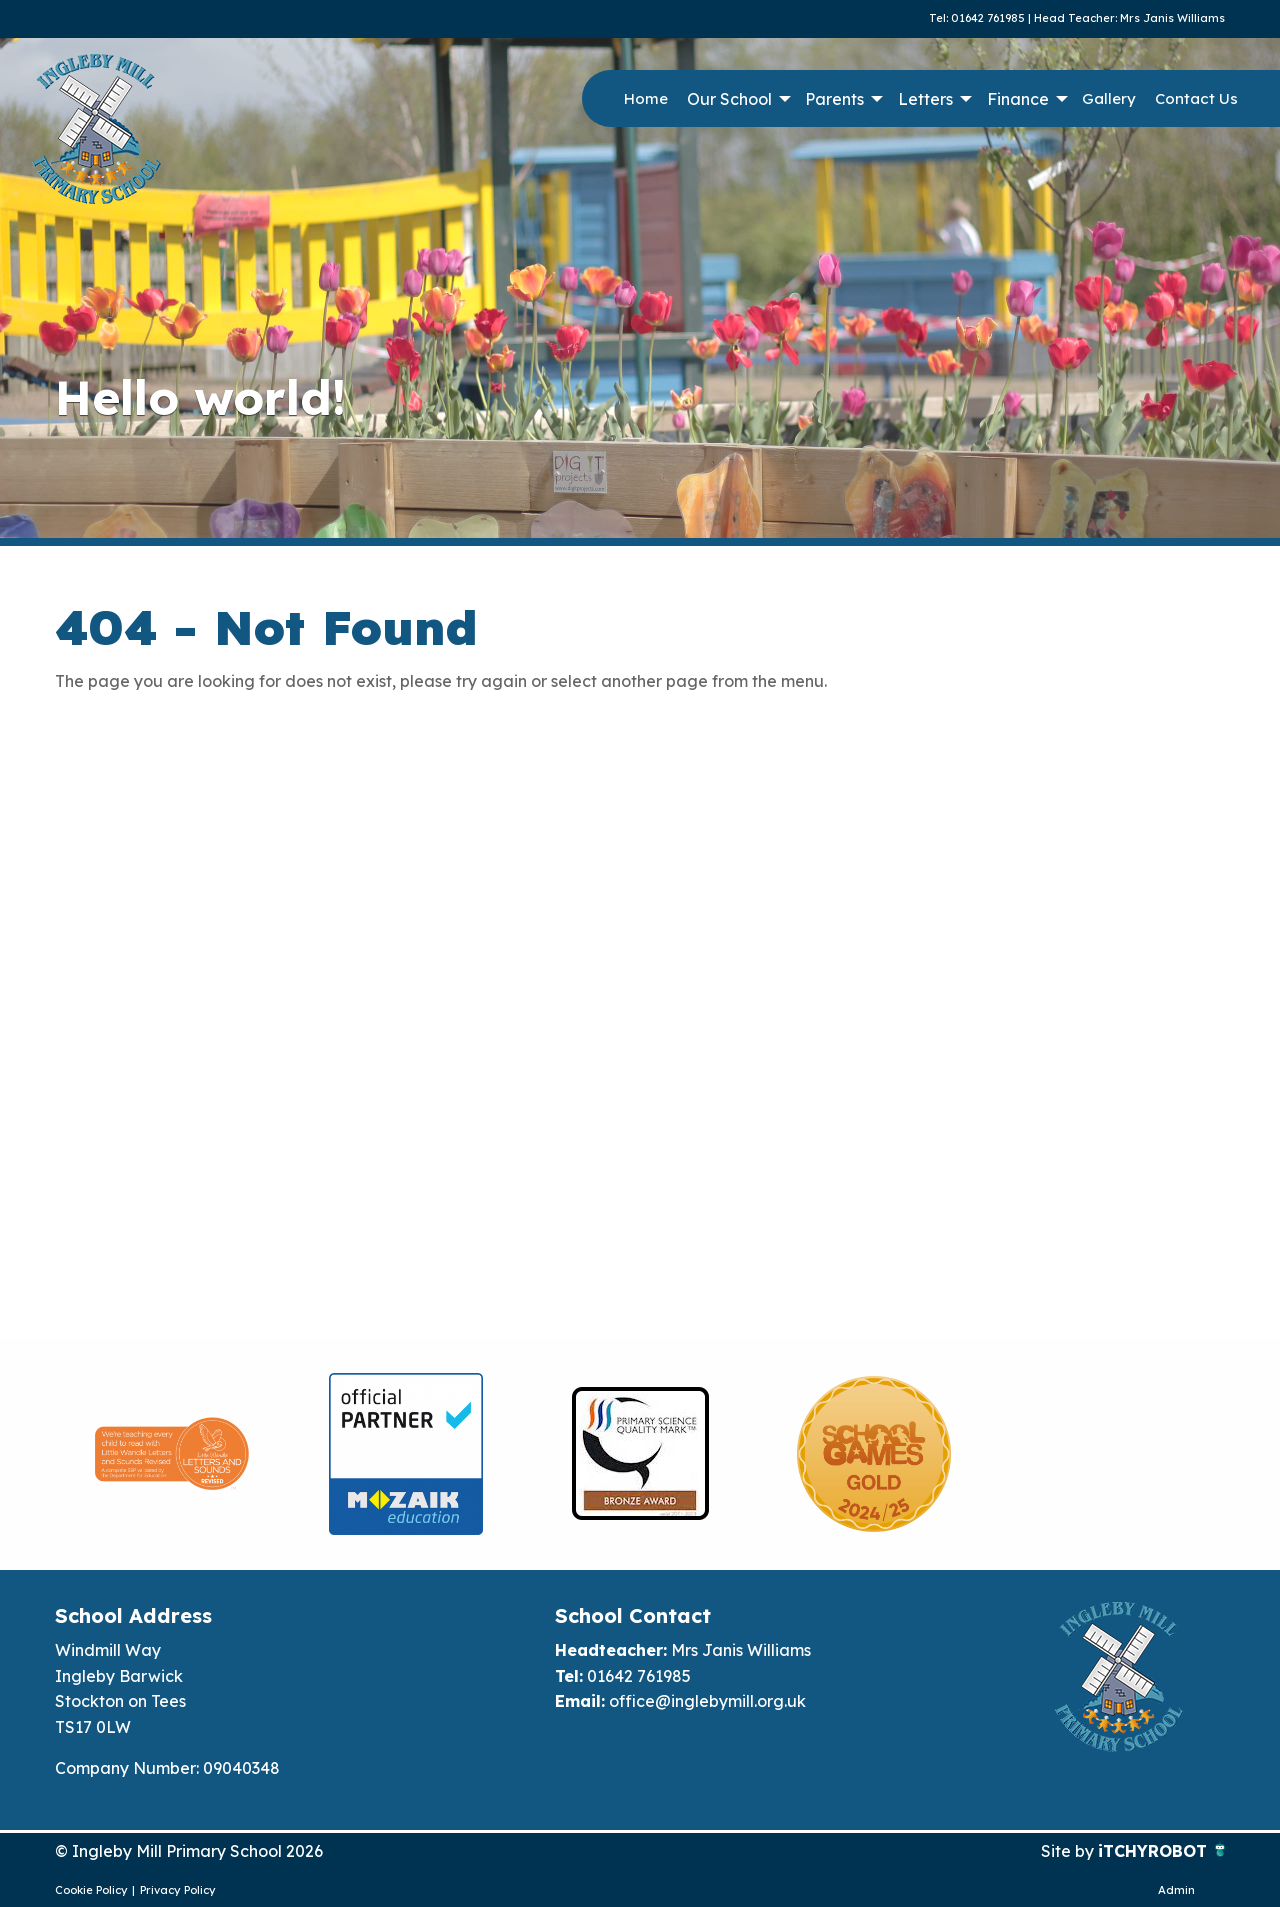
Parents (834, 99)
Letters (925, 99)
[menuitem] (645, 99)
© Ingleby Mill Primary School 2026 (189, 1851)
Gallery (1109, 98)
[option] (172, 1454)
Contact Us (1196, 98)
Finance (1018, 99)
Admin (1176, 1890)
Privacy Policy (178, 1890)
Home (646, 98)
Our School (729, 99)
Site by (1069, 1851)
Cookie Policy (91, 1890)
